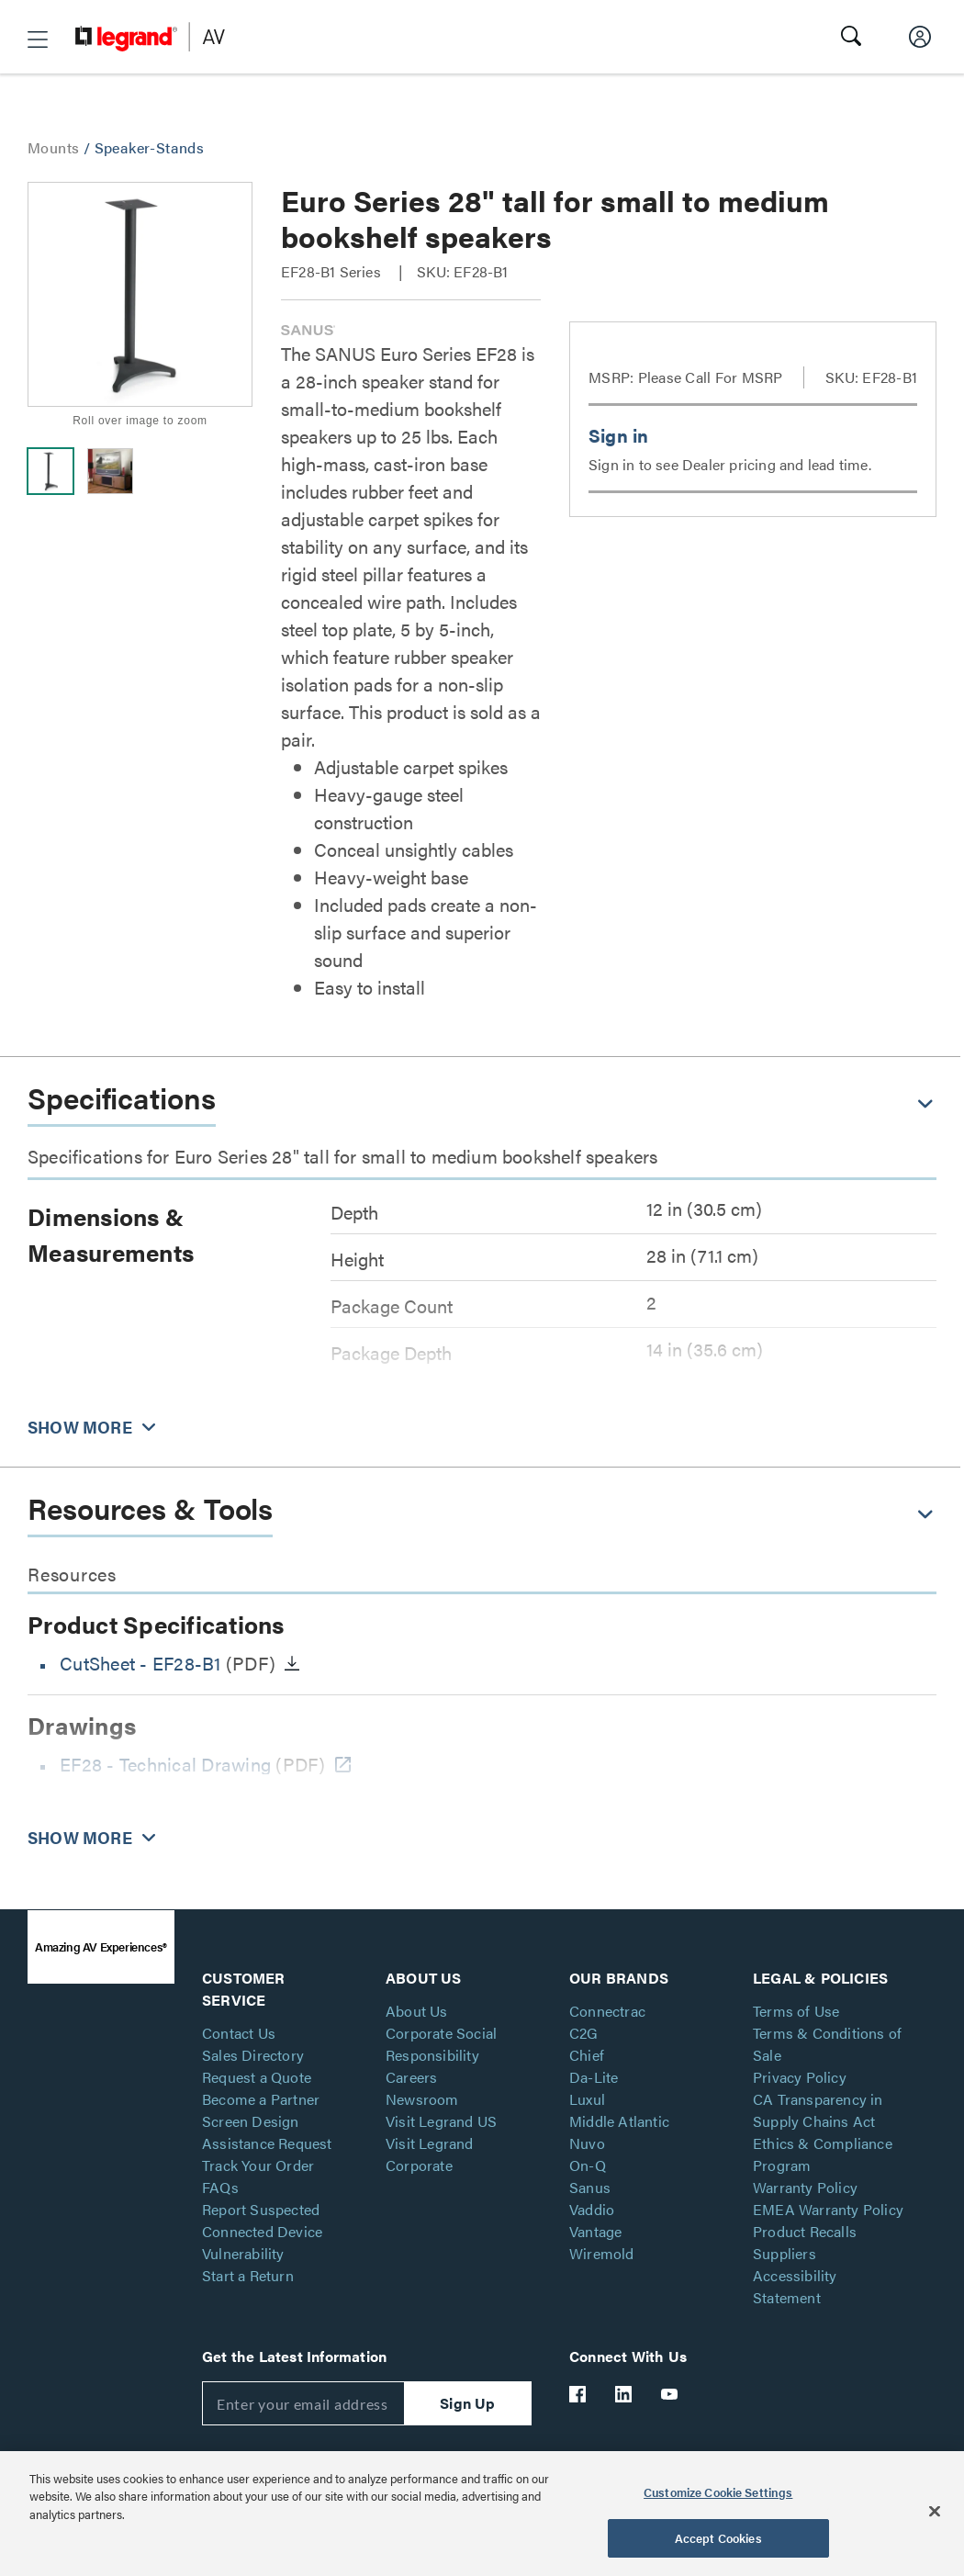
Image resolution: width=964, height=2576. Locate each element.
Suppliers (784, 2253)
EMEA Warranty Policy (828, 2209)
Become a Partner (260, 2098)
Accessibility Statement (795, 2286)
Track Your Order (258, 2165)
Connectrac (607, 2010)
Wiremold (601, 2253)
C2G (584, 2032)
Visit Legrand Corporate (430, 2154)
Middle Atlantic (619, 2121)
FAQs (220, 2187)
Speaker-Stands (150, 147)
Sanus (590, 2187)
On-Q (587, 2165)
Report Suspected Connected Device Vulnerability (262, 2231)
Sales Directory (253, 2054)
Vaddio (591, 2209)
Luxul (587, 2098)
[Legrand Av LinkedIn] (624, 2394)
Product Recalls (805, 2231)
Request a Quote (256, 2076)
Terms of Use (796, 2010)
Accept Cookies (718, 2538)
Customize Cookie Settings (718, 2492)
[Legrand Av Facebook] (578, 2394)
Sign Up (467, 2402)
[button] (38, 39)
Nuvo (587, 2143)
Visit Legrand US (441, 2121)
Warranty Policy (805, 2187)
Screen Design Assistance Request (267, 2132)
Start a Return (248, 2275)
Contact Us (238, 2032)
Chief (586, 2054)
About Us (417, 2010)
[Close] (934, 2511)
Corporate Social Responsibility (441, 2043)
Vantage (595, 2231)
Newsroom (422, 2098)
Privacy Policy (799, 2076)
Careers (411, 2076)
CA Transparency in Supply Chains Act (818, 2110)
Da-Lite (593, 2076)
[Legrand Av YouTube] (670, 2394)
